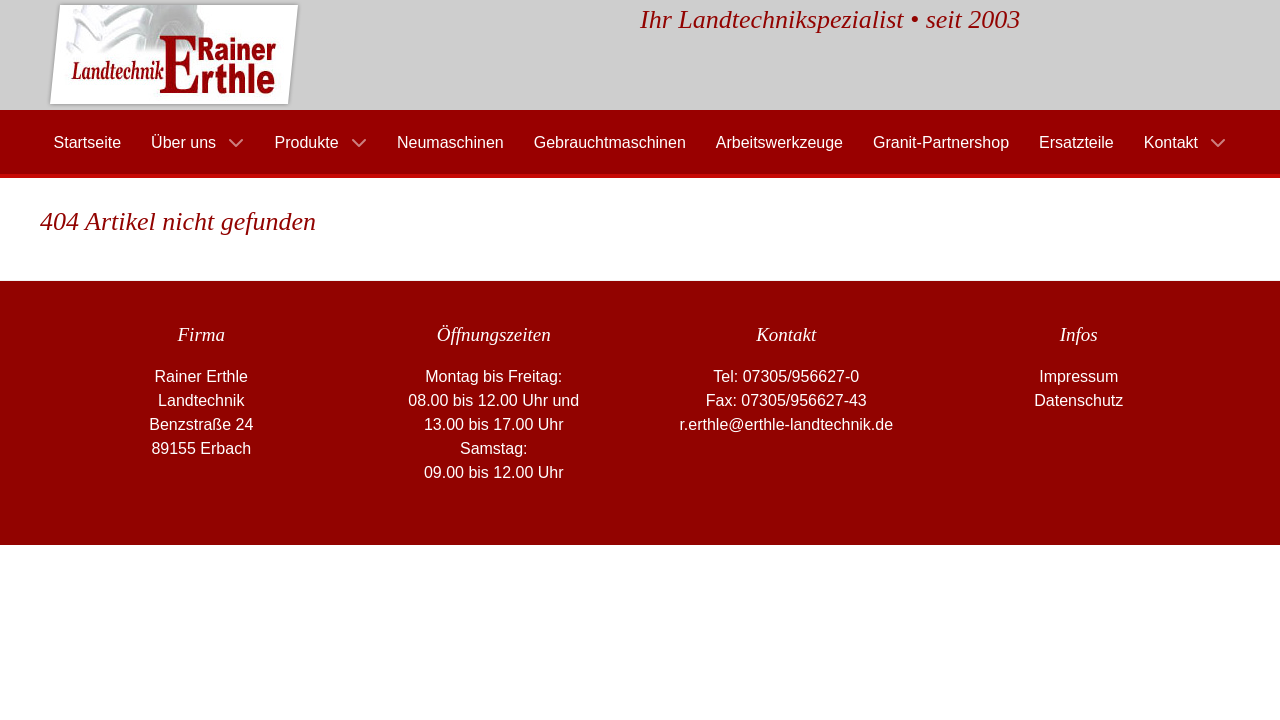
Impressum (1078, 376)
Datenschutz (1078, 400)
